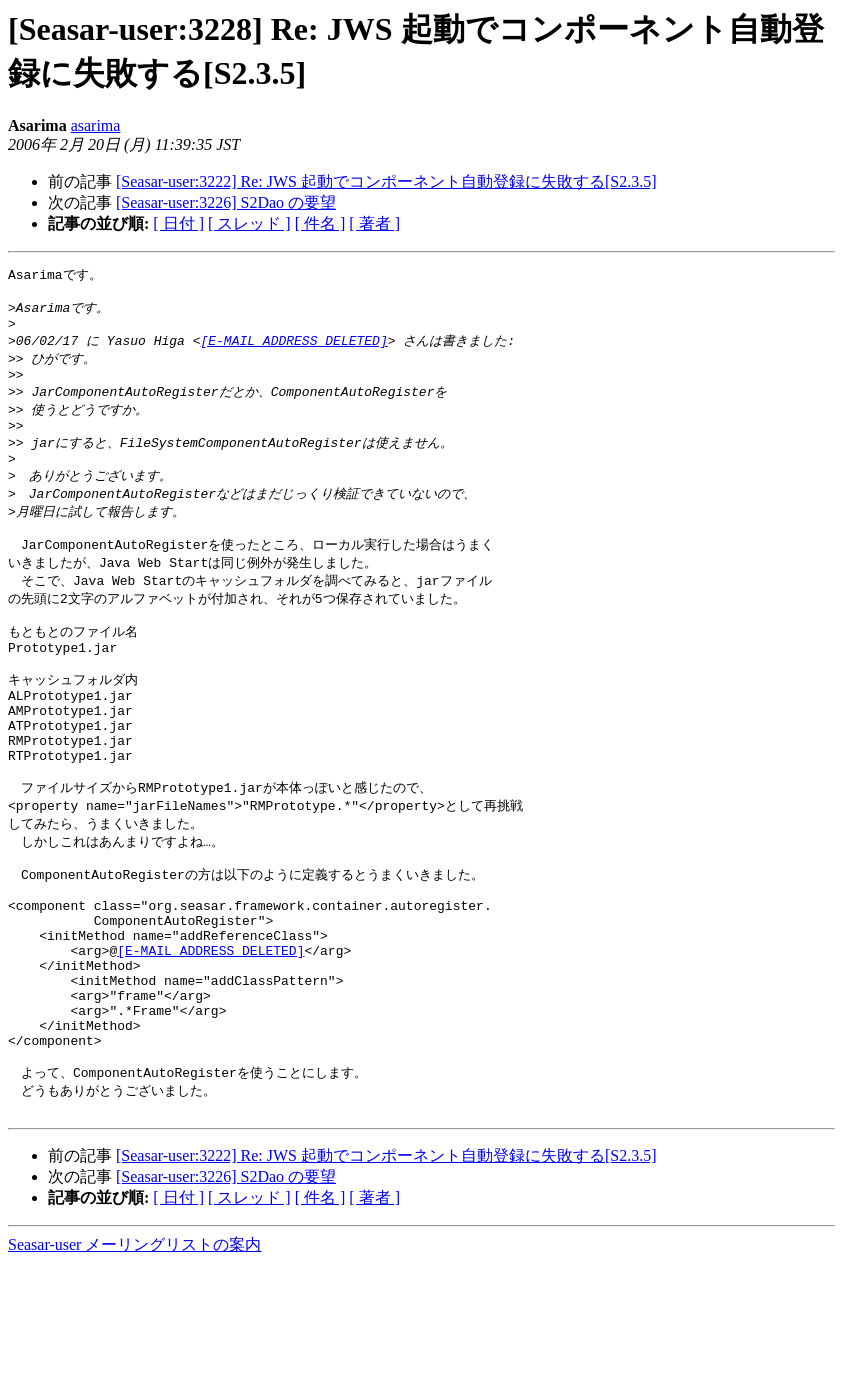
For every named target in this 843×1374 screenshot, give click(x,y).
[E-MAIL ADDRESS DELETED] (293, 349)
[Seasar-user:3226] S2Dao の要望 (226, 202)
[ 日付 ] (178, 223)
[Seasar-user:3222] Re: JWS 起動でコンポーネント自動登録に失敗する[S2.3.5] (386, 181)
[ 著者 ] (374, 223)
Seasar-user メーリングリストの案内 (134, 1354)
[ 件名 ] (320, 223)
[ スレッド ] (249, 223)
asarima (96, 125)
